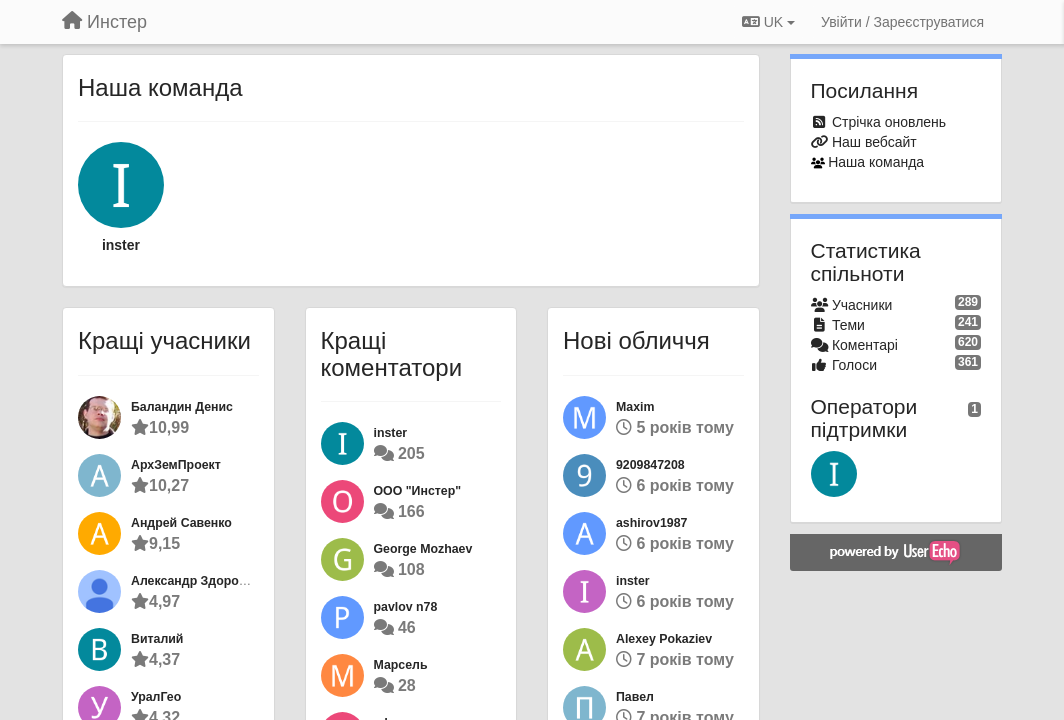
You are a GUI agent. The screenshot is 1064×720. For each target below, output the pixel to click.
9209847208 (650, 465)
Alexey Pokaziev (664, 639)
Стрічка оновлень (889, 122)
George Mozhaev (423, 549)
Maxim (635, 407)
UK (768, 22)
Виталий (157, 639)
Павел (635, 697)
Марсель (401, 665)
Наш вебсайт (874, 142)
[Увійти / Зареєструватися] (902, 22)
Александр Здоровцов (200, 581)
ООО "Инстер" (418, 491)
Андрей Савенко (181, 523)
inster (121, 245)
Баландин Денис (182, 407)
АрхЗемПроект (176, 465)
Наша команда (876, 162)
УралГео (156, 697)
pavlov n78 (406, 607)
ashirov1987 (651, 523)
